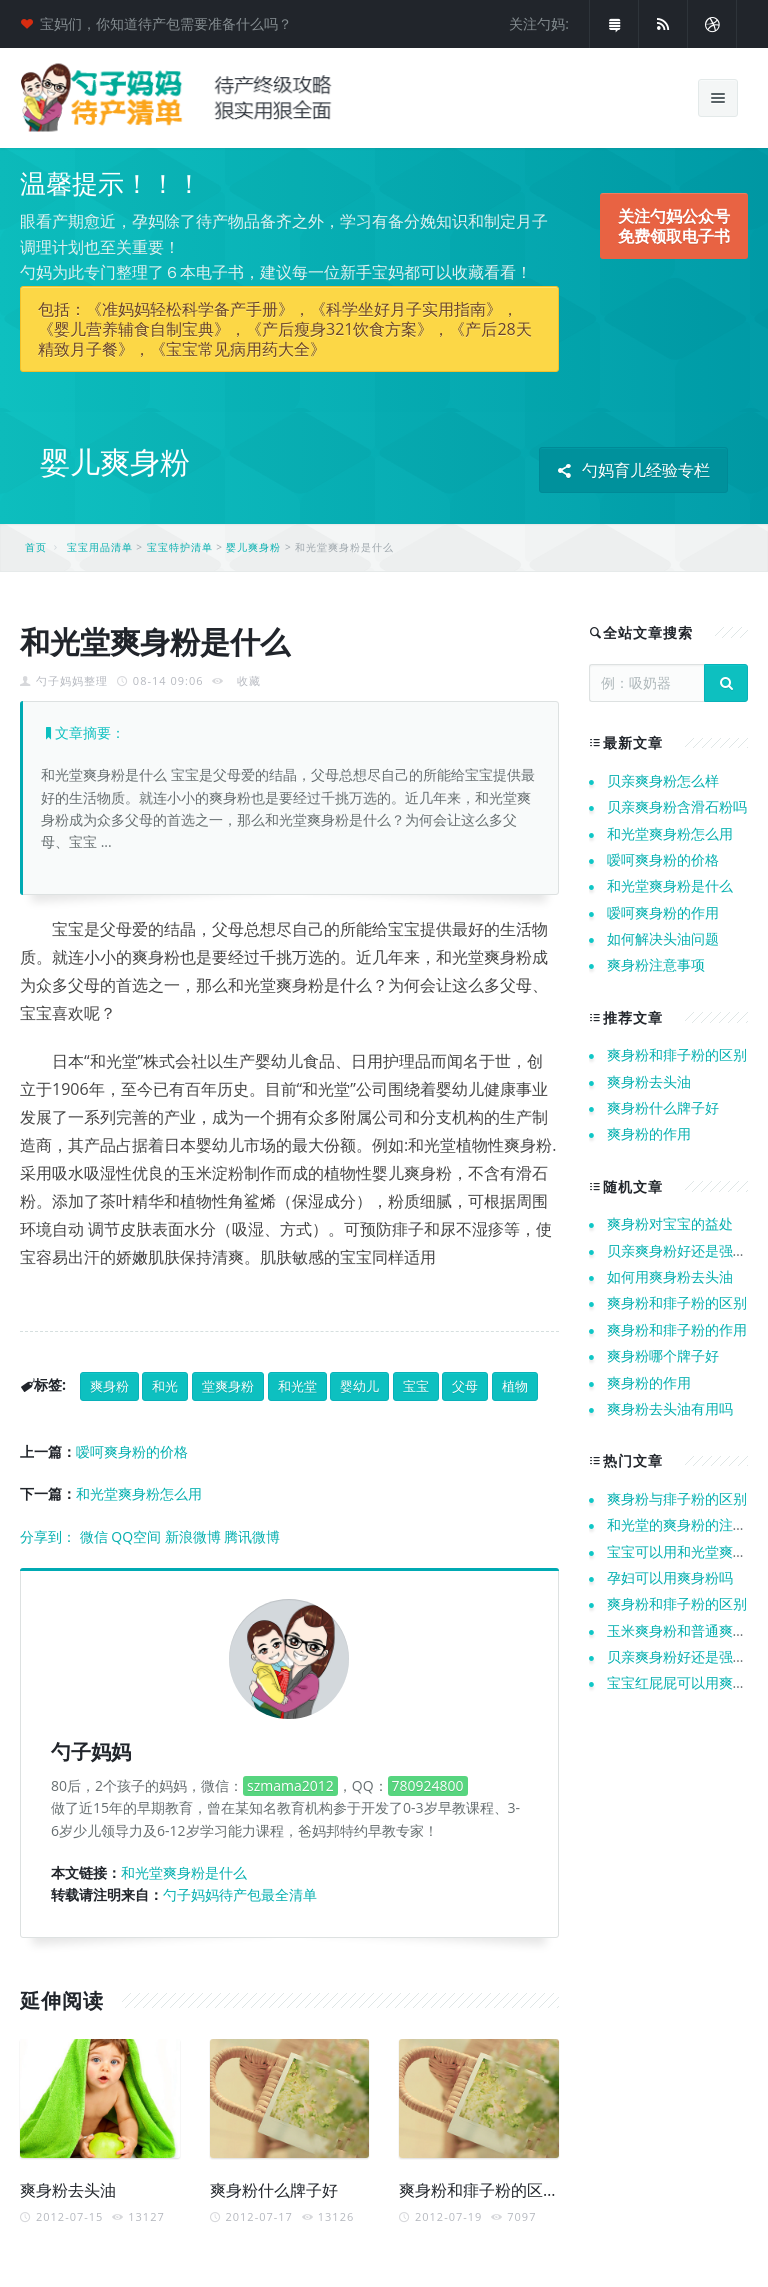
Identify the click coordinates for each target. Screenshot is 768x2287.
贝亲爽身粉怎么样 (663, 780)
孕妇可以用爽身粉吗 (670, 1577)
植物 (515, 1386)
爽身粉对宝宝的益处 (670, 1223)
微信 (94, 1536)
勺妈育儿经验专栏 (633, 470)
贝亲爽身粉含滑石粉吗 (677, 806)
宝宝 (416, 1386)
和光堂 (297, 1386)
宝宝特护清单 (180, 547)
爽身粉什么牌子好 (274, 2190)
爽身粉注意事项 (656, 964)
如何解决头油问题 (663, 938)
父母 (465, 1386)
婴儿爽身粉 (253, 547)
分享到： (48, 1536)
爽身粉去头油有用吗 (670, 1408)
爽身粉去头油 (68, 2190)
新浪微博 (193, 1536)
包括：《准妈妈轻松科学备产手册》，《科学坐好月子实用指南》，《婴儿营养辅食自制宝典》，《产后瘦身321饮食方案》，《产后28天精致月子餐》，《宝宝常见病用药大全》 (285, 329)
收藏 (249, 680)
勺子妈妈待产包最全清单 (240, 1894)
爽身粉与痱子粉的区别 (677, 1498)
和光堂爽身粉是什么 (184, 1872)
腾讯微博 (252, 1536)
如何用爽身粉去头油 (670, 1276)
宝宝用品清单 (100, 547)
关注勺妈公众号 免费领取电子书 (674, 226)
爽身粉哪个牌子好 (663, 1355)
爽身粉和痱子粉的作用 (677, 1329)
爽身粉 (109, 1386)
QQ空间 (136, 1536)
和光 (165, 1386)
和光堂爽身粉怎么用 (139, 1493)
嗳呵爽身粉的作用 (663, 912)
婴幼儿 (359, 1386)
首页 (36, 547)
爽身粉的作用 (649, 1133)
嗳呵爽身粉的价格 (132, 1451)
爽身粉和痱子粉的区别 (479, 2190)
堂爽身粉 (228, 1386)
